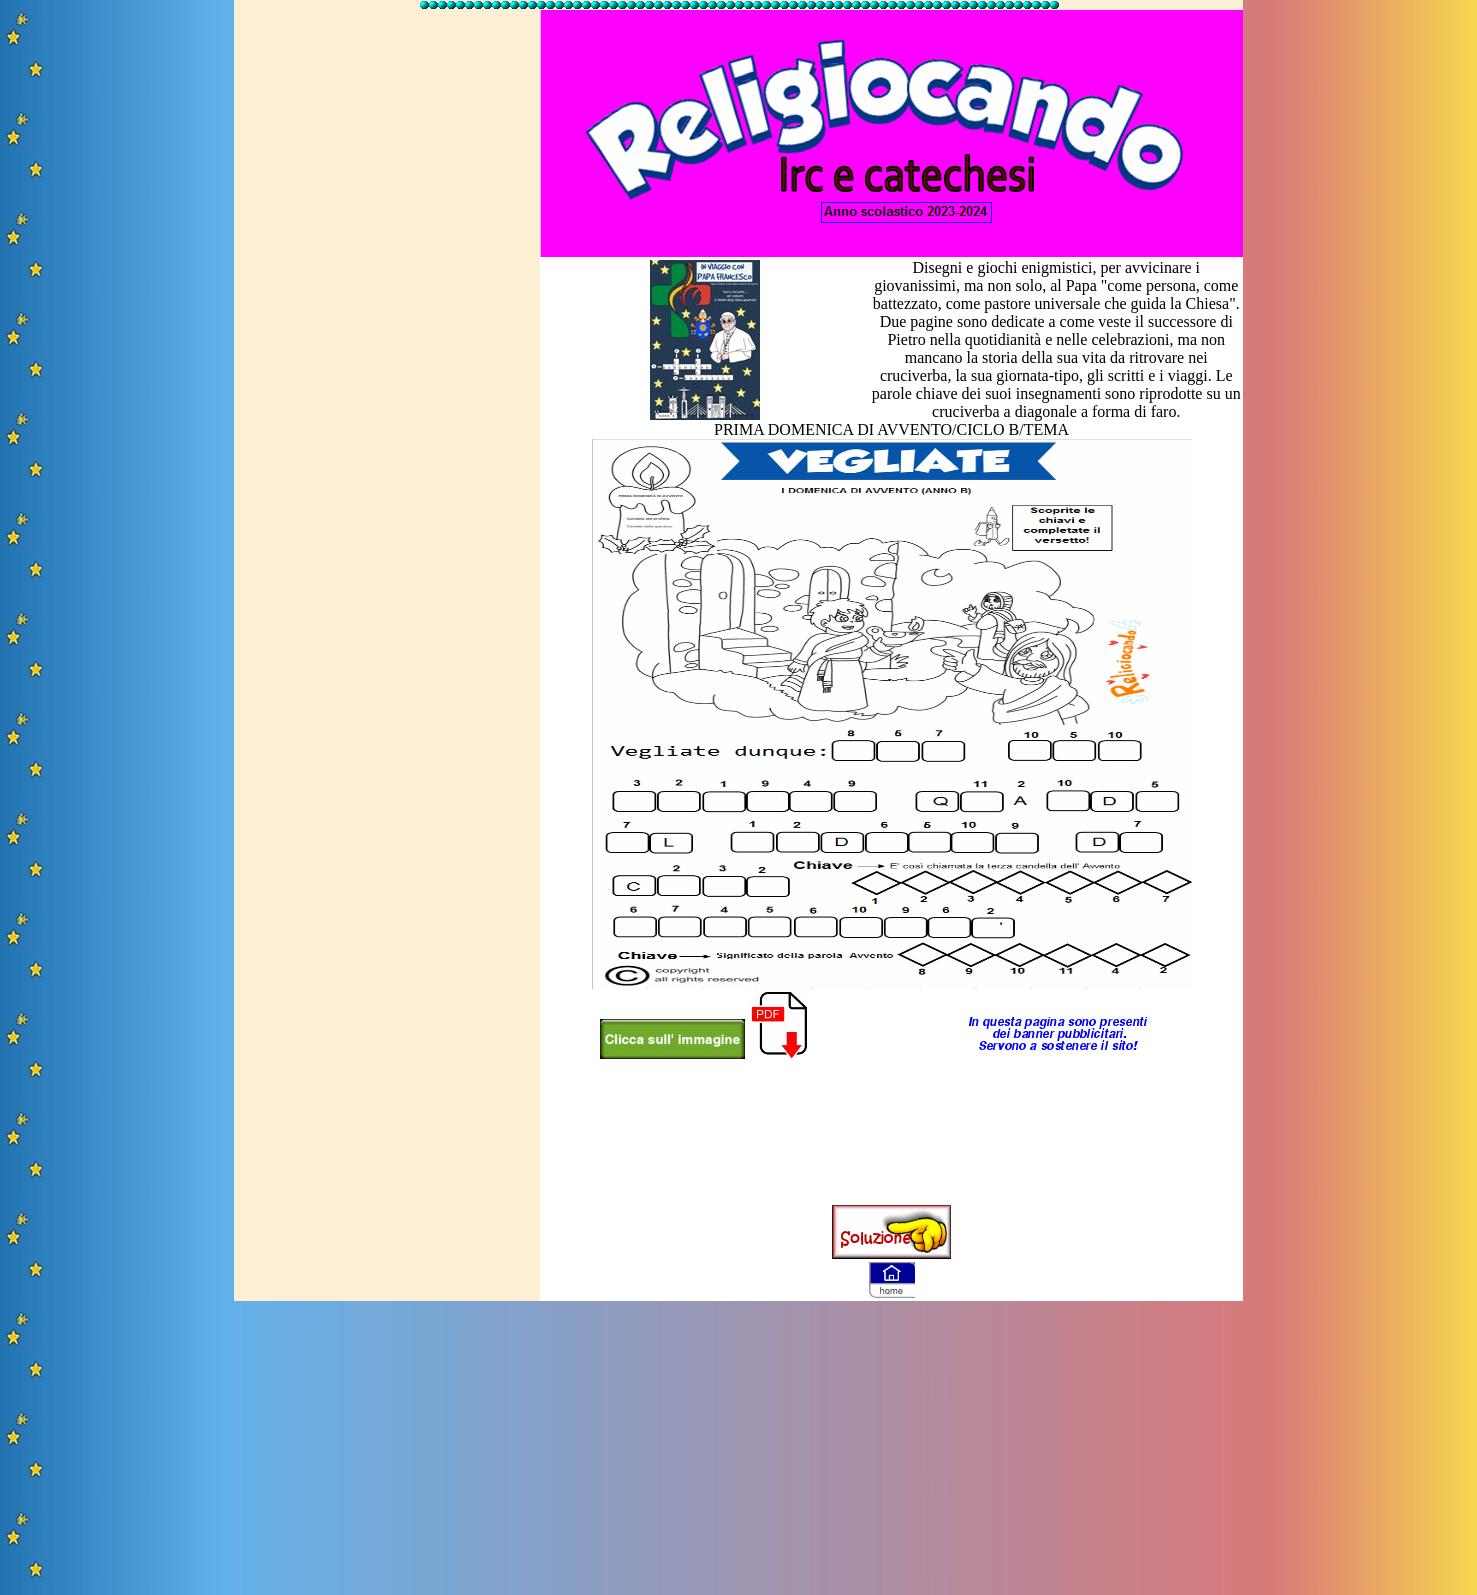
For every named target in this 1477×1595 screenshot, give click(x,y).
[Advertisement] (387, 313)
